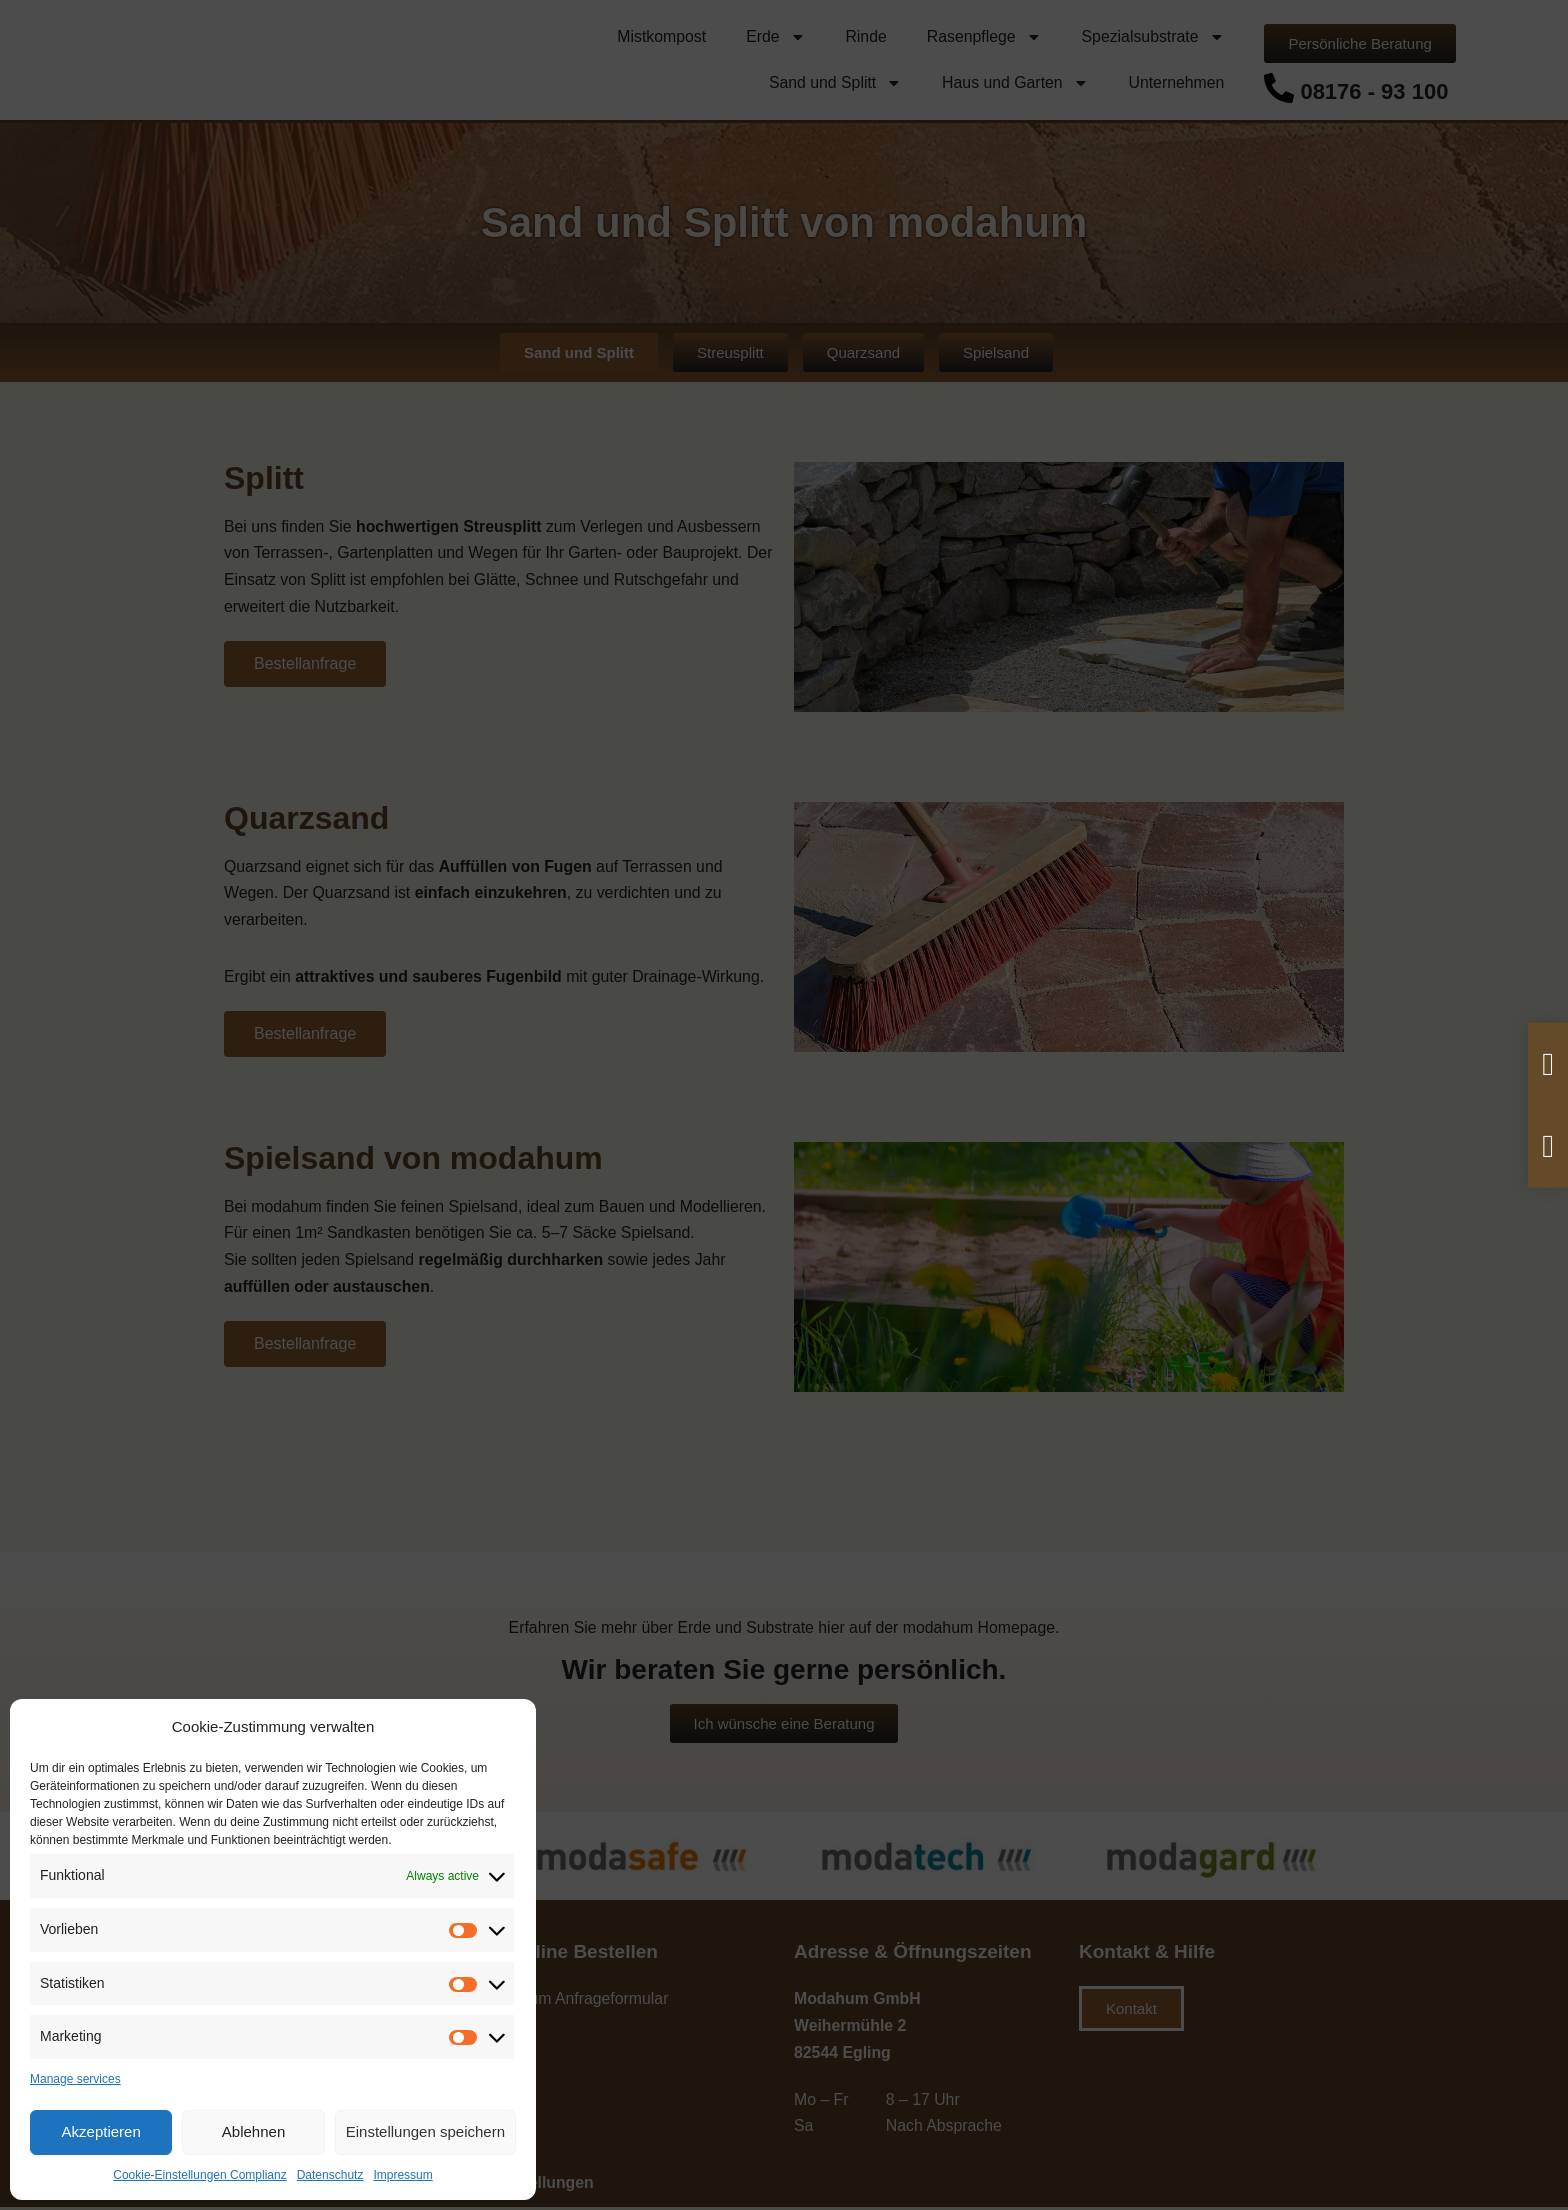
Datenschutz (330, 2175)
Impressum (402, 2175)
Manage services (75, 2079)
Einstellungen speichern (425, 2131)
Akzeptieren (101, 2131)
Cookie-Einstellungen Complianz (199, 2175)
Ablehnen (253, 2131)
